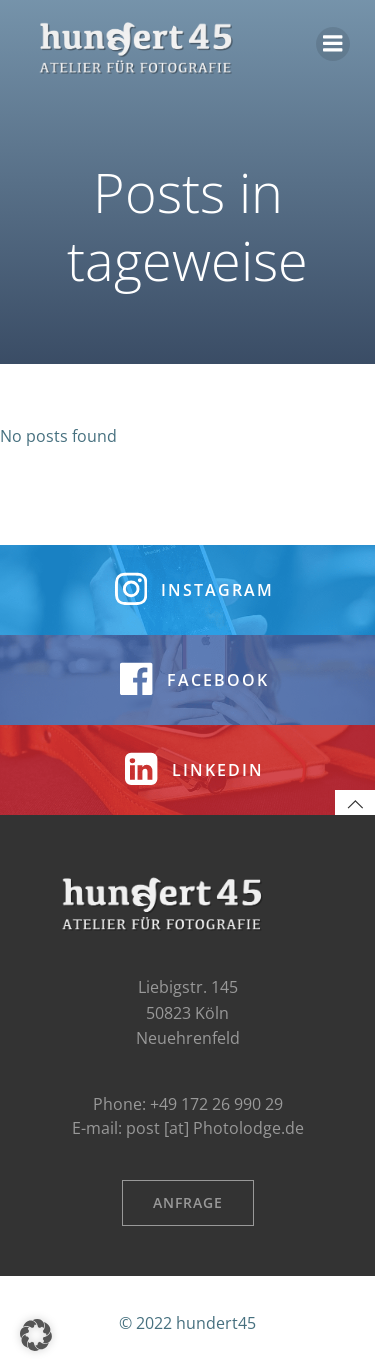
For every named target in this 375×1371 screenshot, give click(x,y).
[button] (36, 1335)
